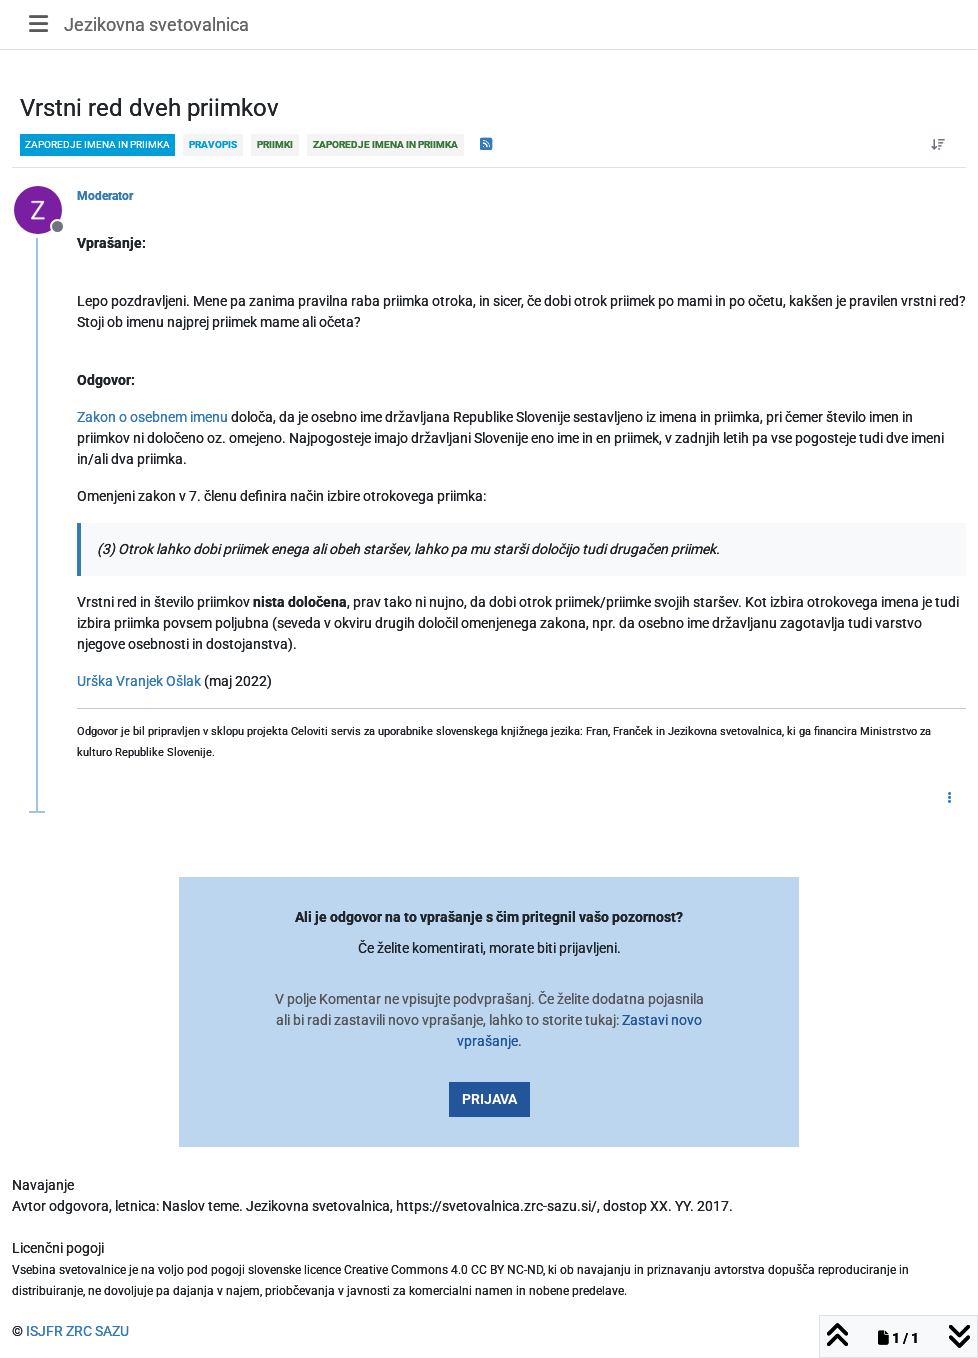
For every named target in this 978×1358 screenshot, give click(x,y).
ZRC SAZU (97, 1331)
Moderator (105, 196)
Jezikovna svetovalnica (156, 24)
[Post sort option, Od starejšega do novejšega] (938, 145)
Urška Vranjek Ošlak (139, 681)
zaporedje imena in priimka (97, 144)
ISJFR (44, 1331)
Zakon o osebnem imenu (152, 417)
